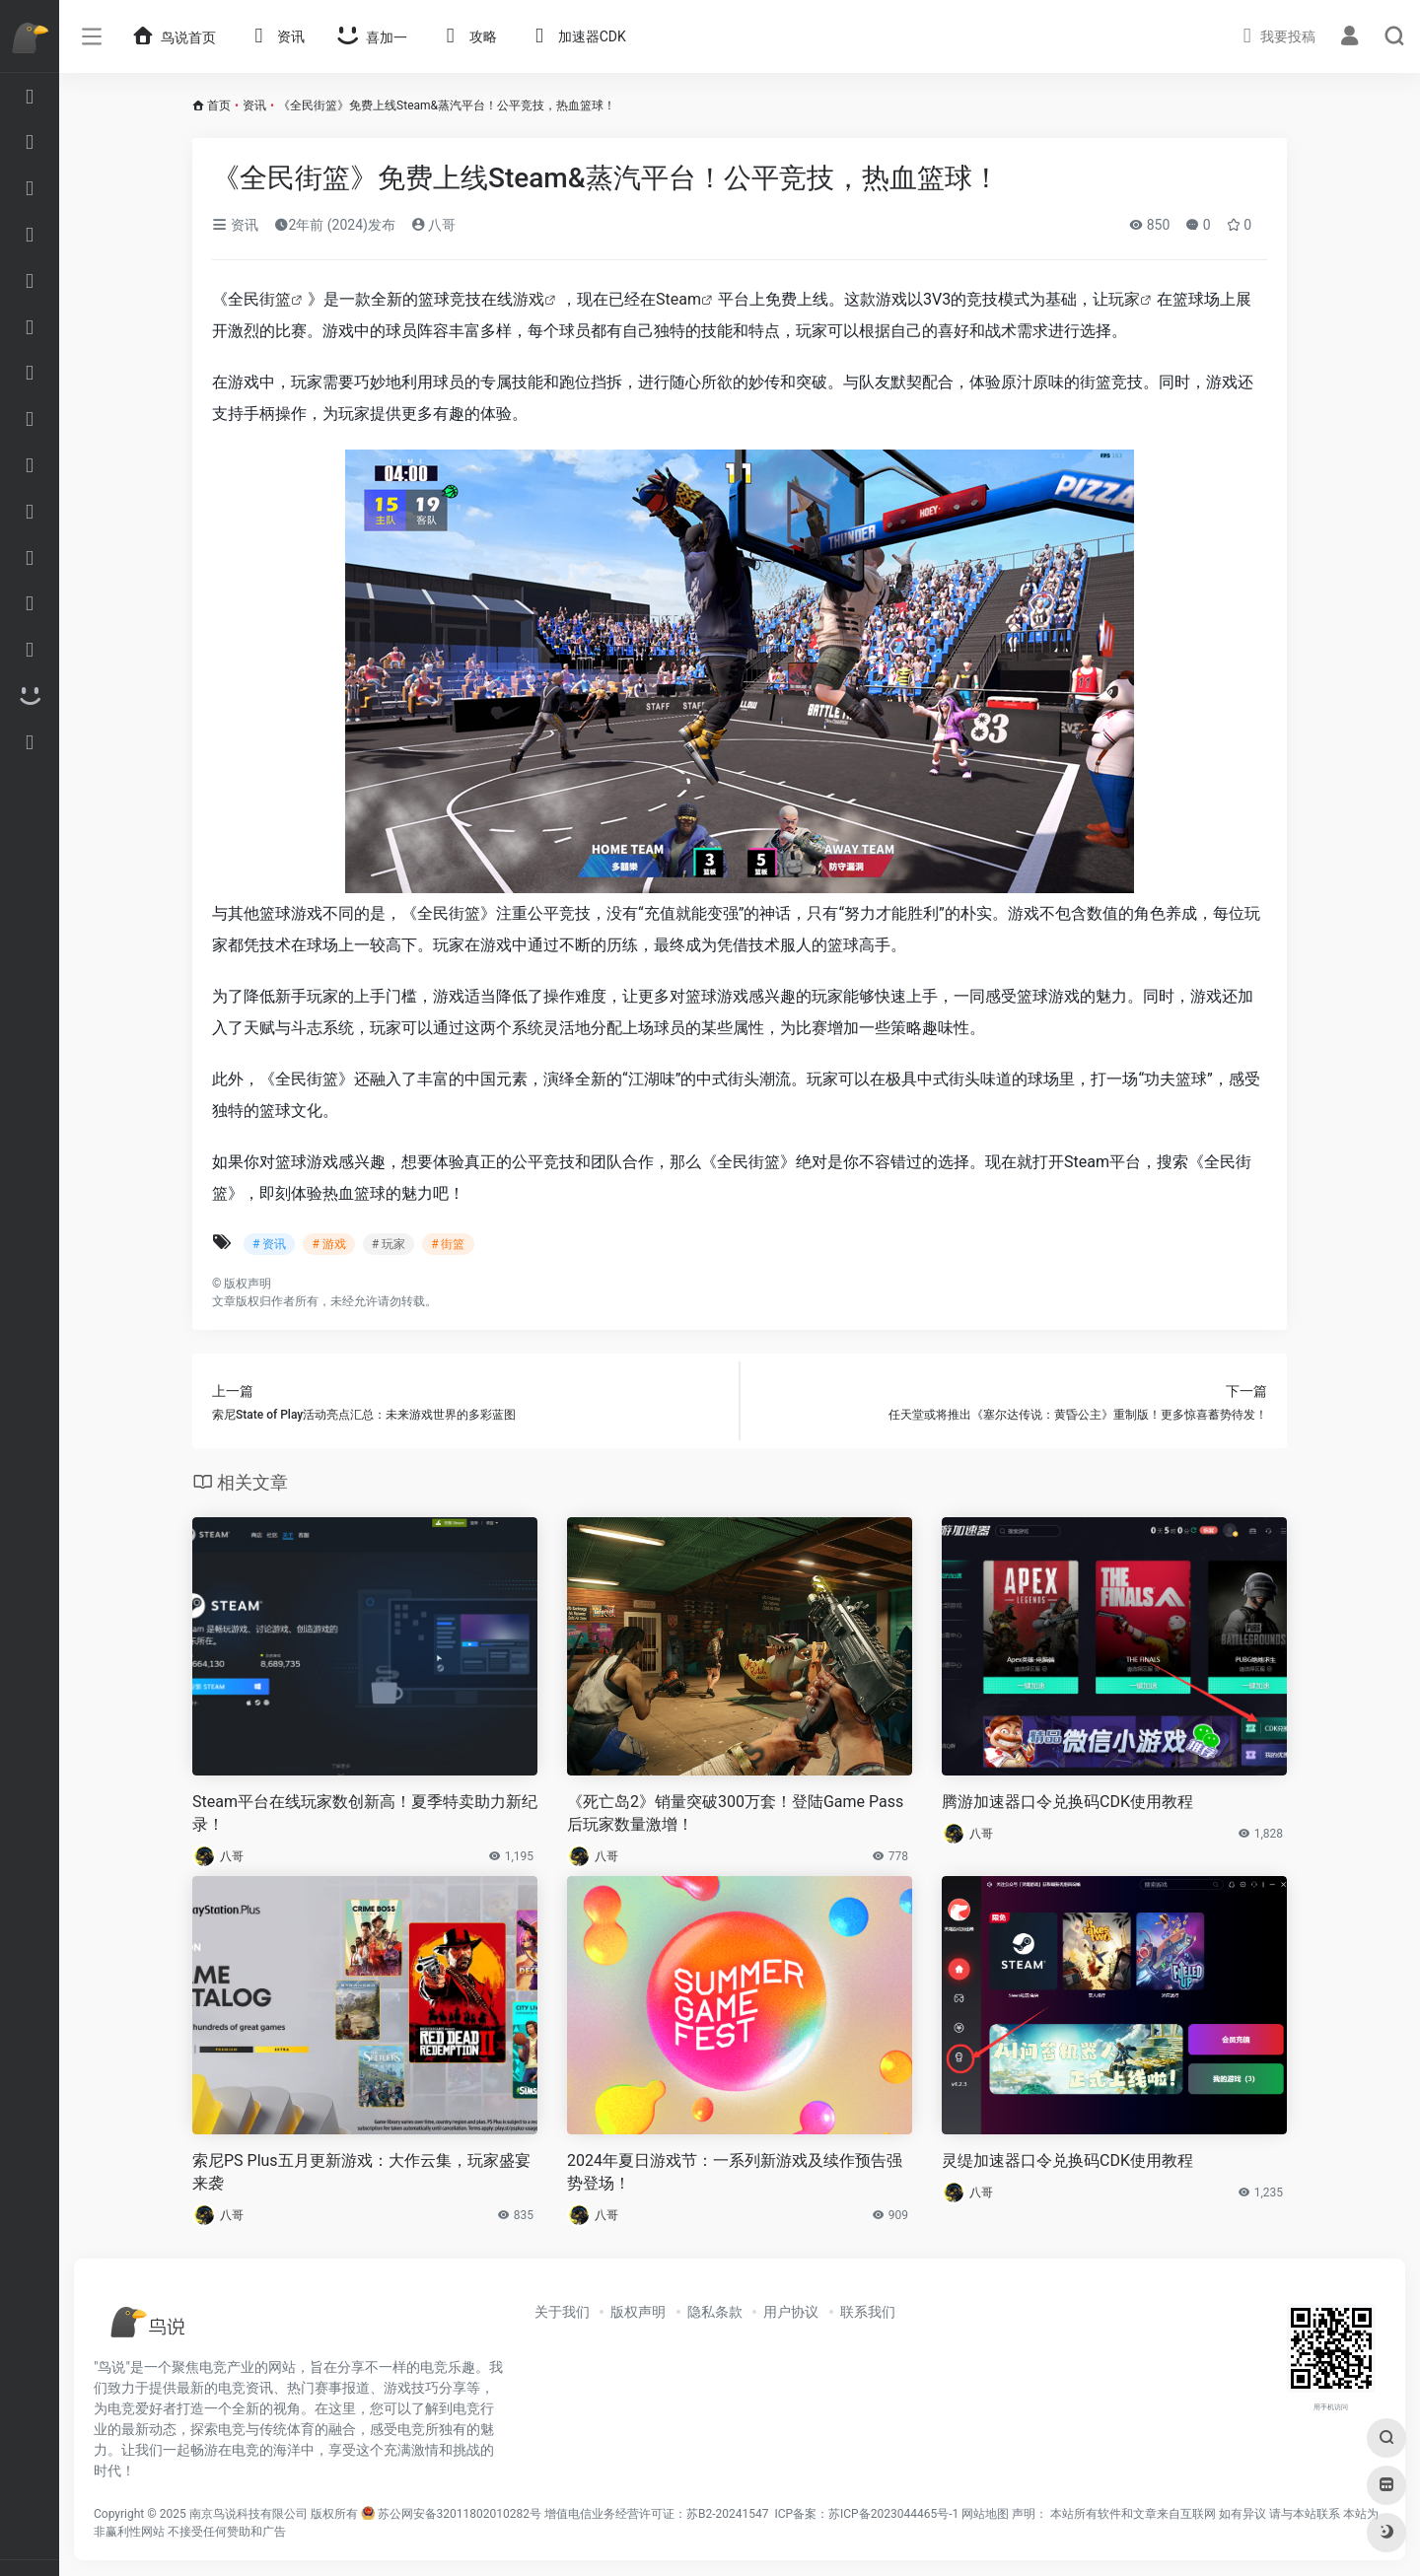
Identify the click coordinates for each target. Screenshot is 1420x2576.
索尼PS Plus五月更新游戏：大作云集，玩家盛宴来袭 (361, 2172)
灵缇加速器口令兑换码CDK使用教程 (1067, 2160)
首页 (219, 105)
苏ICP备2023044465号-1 (893, 2514)
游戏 (528, 299)
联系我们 (867, 2312)
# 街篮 (447, 1244)
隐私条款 (715, 2312)
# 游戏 (328, 1244)
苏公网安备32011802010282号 (459, 2514)
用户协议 (790, 2312)
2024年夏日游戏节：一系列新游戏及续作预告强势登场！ (734, 2172)
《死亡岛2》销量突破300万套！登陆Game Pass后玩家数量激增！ (735, 1813)
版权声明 (638, 2312)
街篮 (275, 299)
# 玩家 (388, 1244)
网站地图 (985, 2514)
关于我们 (562, 2312)
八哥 (433, 225)
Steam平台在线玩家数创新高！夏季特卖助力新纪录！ (364, 1813)
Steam (678, 299)
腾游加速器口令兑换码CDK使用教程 (1067, 1801)
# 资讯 (269, 1244)
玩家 (1124, 299)
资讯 (254, 105)
